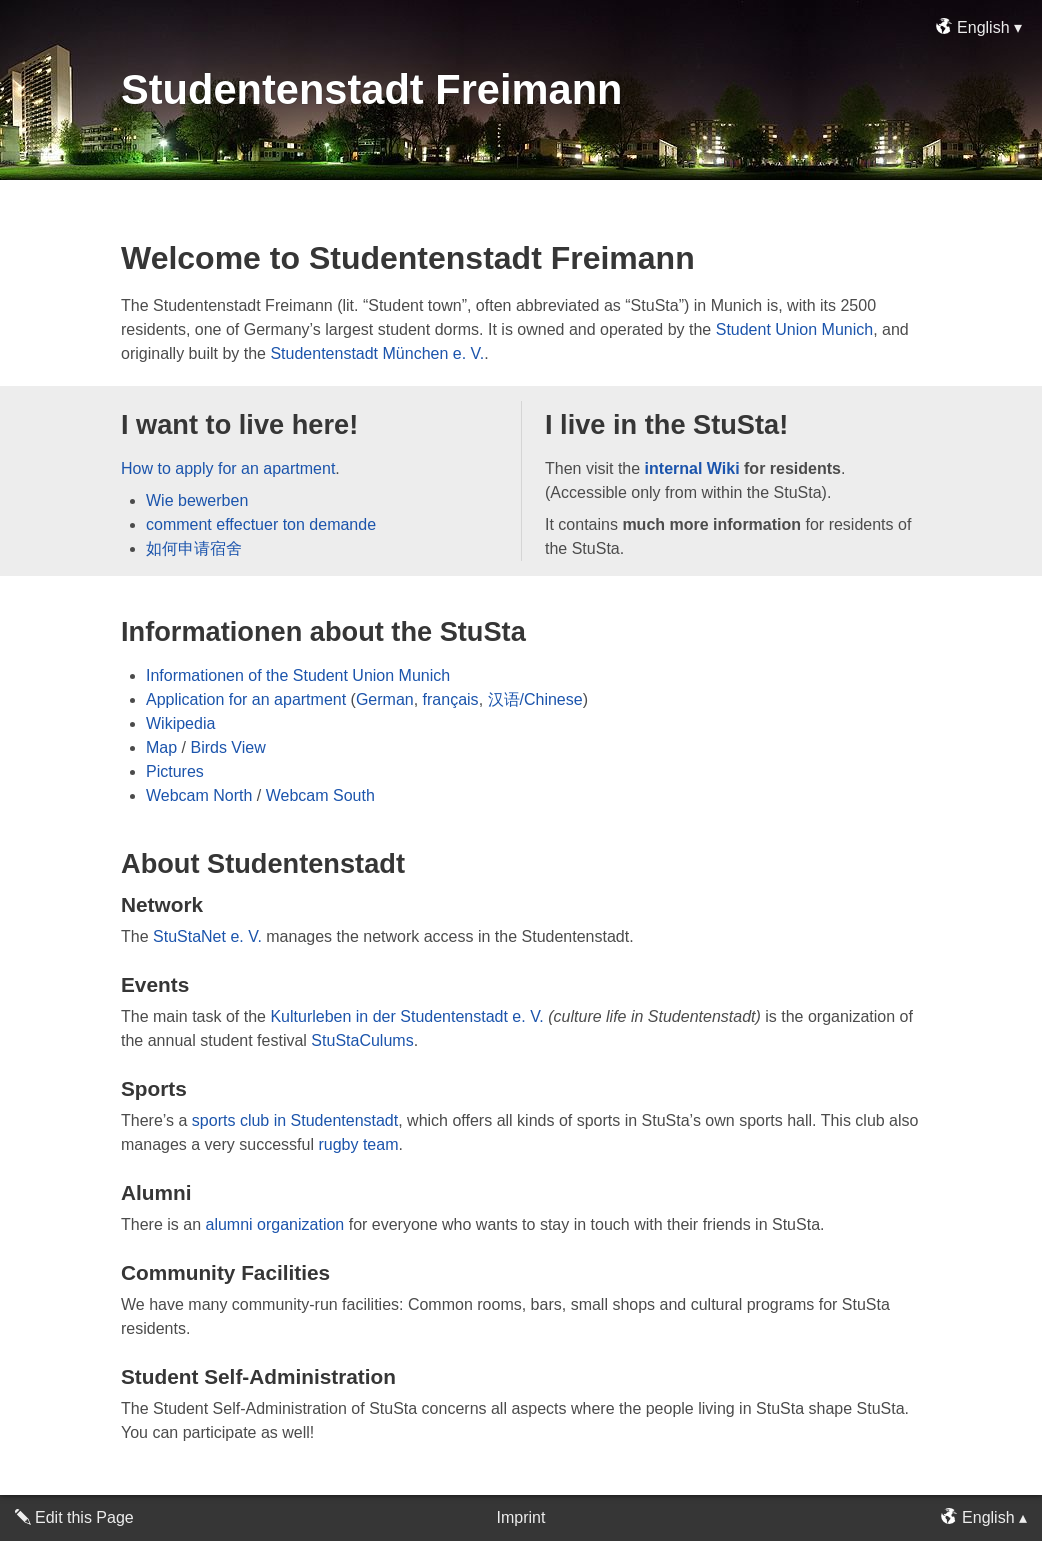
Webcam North (199, 795)
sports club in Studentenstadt (295, 1120)
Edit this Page (84, 1517)
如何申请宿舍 (194, 548)
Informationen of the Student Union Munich (298, 675)
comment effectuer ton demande (261, 524)
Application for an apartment (246, 699)
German (385, 699)
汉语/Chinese (535, 699)
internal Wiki (692, 468)
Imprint (521, 1517)
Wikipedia (180, 723)
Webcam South (320, 795)
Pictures (175, 771)
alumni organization (274, 1224)
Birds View (227, 747)
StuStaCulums (362, 1040)
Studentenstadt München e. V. (377, 353)
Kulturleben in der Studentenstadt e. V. (406, 1016)
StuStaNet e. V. (207, 936)
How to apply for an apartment (228, 468)
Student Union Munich (794, 329)
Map (161, 747)
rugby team (358, 1144)
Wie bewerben (197, 500)
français (451, 699)
